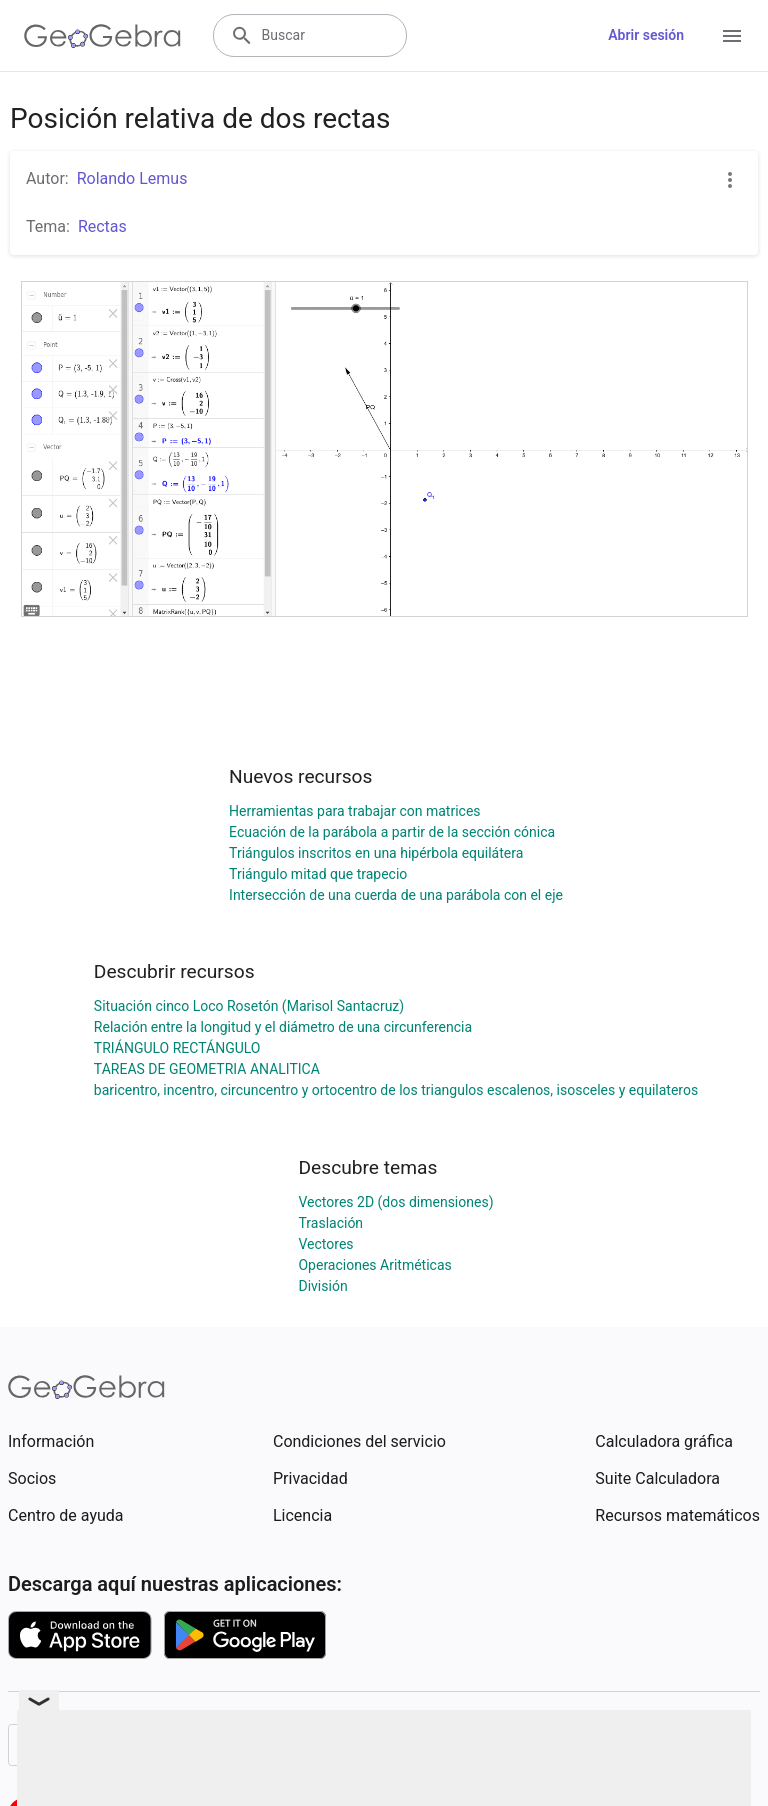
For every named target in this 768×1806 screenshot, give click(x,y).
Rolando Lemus (132, 178)
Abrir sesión (646, 35)
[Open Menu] (732, 36)
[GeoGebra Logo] (102, 36)
